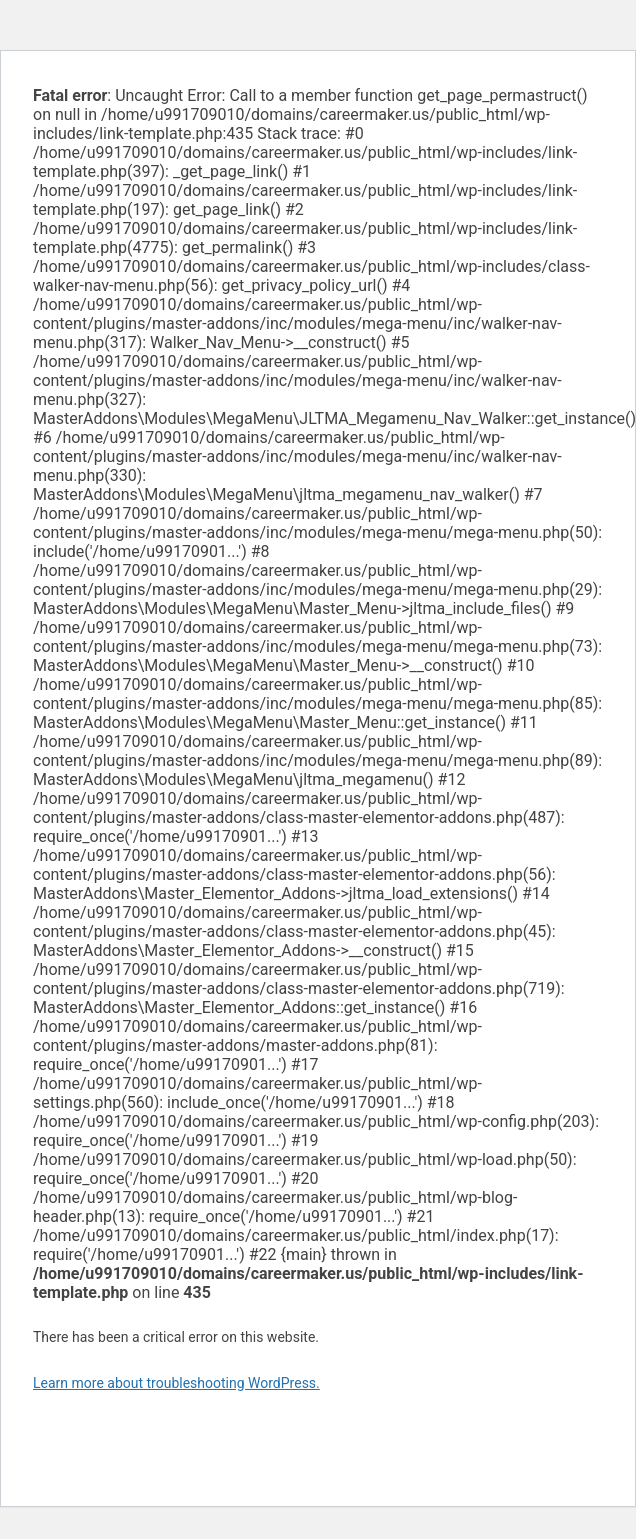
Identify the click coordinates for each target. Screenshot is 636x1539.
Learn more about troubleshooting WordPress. (176, 1383)
